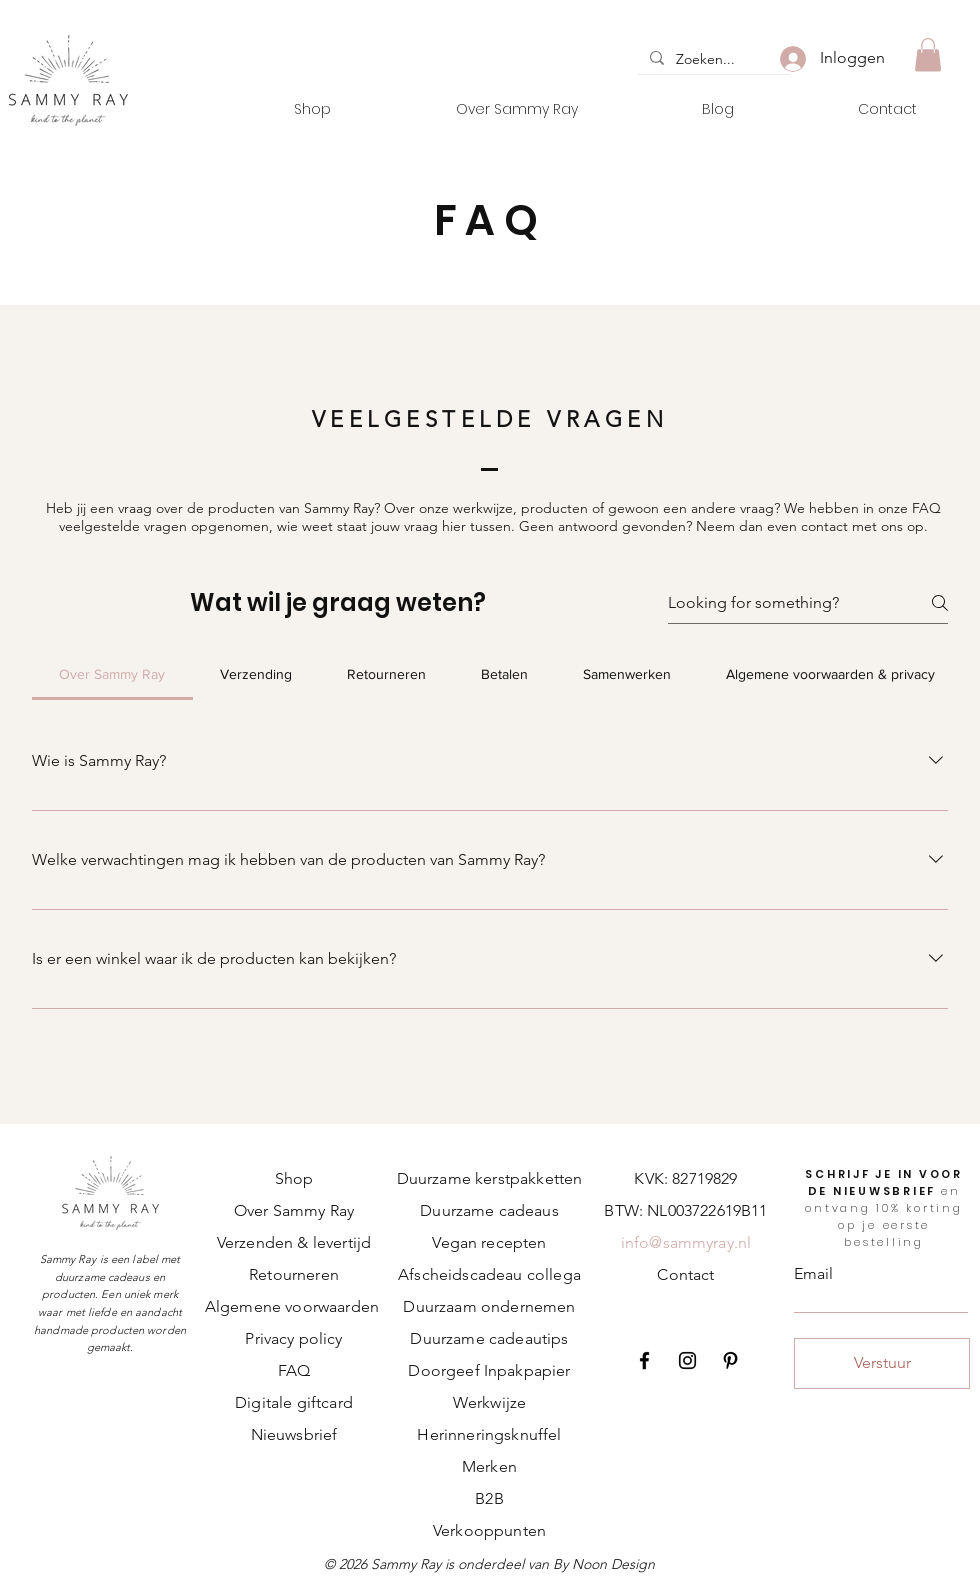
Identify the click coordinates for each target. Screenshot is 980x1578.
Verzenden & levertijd (294, 1242)
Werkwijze (489, 1402)
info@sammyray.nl (686, 1242)
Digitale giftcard (294, 1402)
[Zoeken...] (712, 60)
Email (813, 1274)
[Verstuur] (882, 1363)
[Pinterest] (730, 1360)
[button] (928, 54)
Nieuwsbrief (294, 1434)
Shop (294, 1178)
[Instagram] (687, 1360)
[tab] (112, 674)
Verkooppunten (489, 1530)
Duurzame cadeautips (489, 1338)
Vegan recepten (489, 1242)
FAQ (294, 1370)
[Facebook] (644, 1360)
